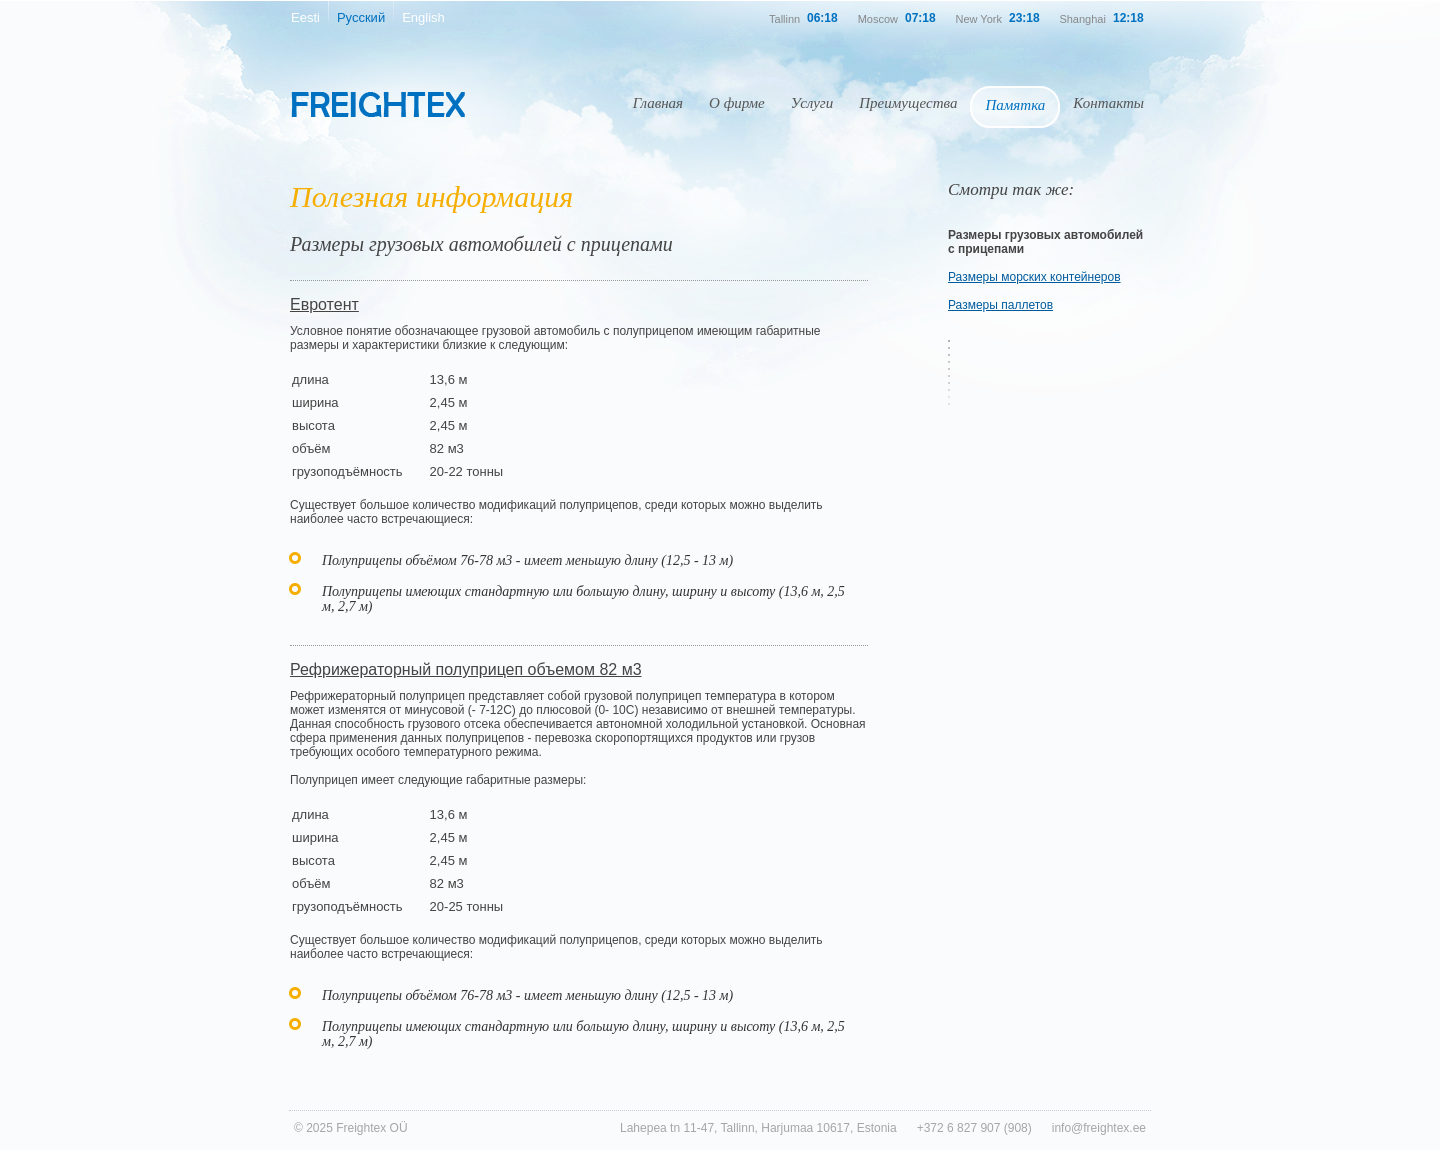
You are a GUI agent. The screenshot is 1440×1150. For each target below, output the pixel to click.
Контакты (1108, 103)
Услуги (812, 103)
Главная (658, 103)
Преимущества (908, 103)
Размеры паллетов (1000, 305)
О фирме (737, 103)
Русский (361, 17)
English (423, 17)
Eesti (305, 17)
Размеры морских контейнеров (1034, 277)
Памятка (1015, 105)
